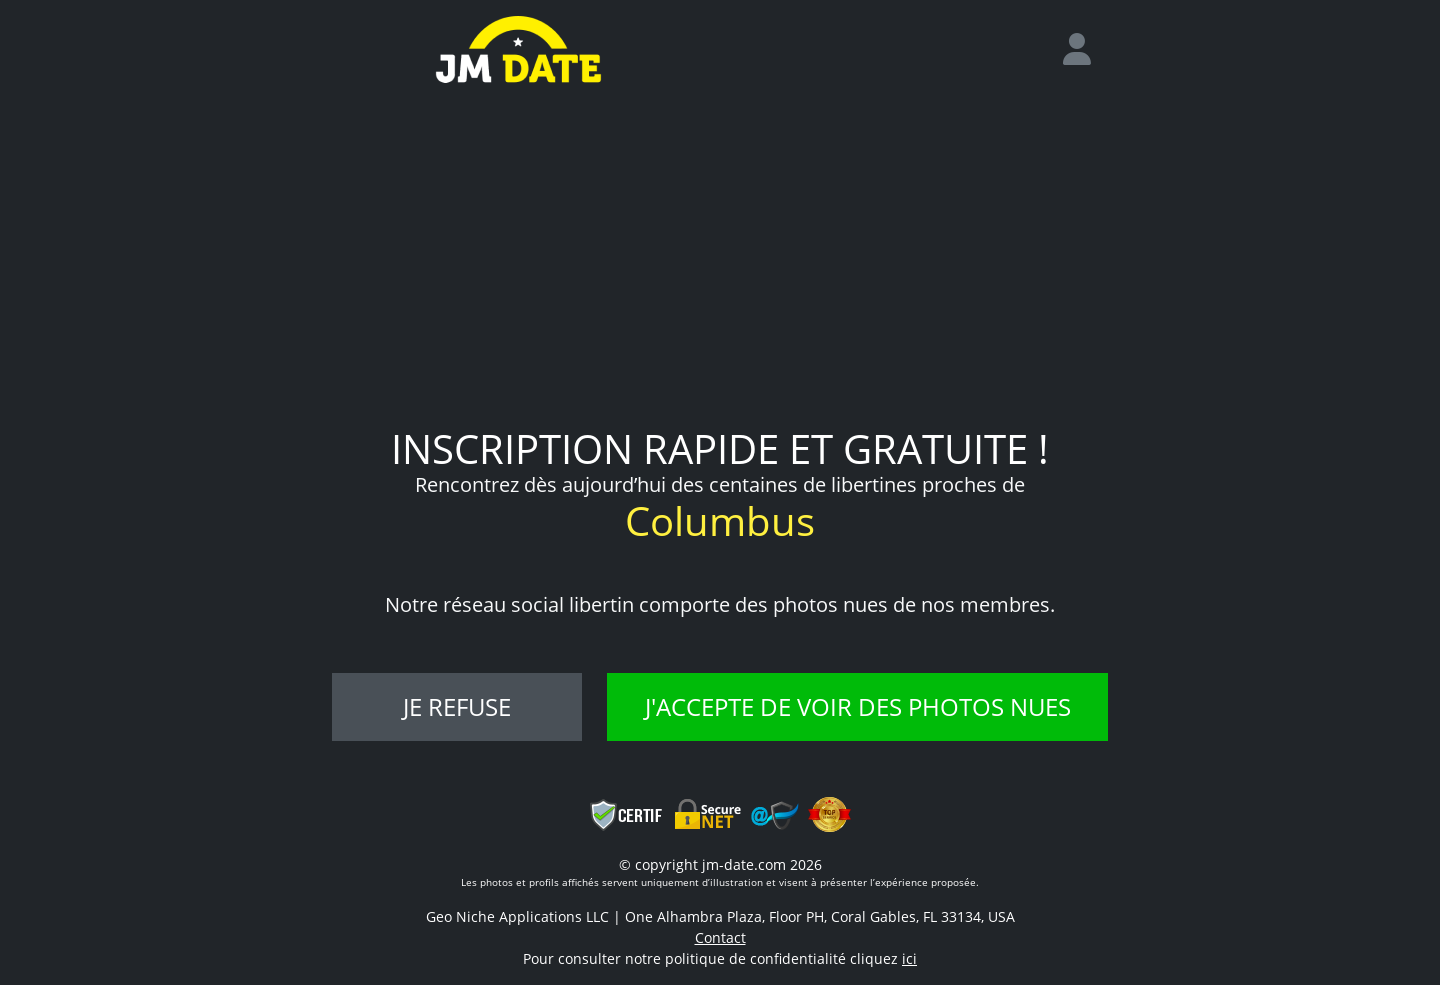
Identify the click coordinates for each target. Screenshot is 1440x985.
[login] (1085, 50)
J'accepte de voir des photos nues (858, 706)
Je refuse (457, 706)
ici (909, 958)
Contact (720, 937)
